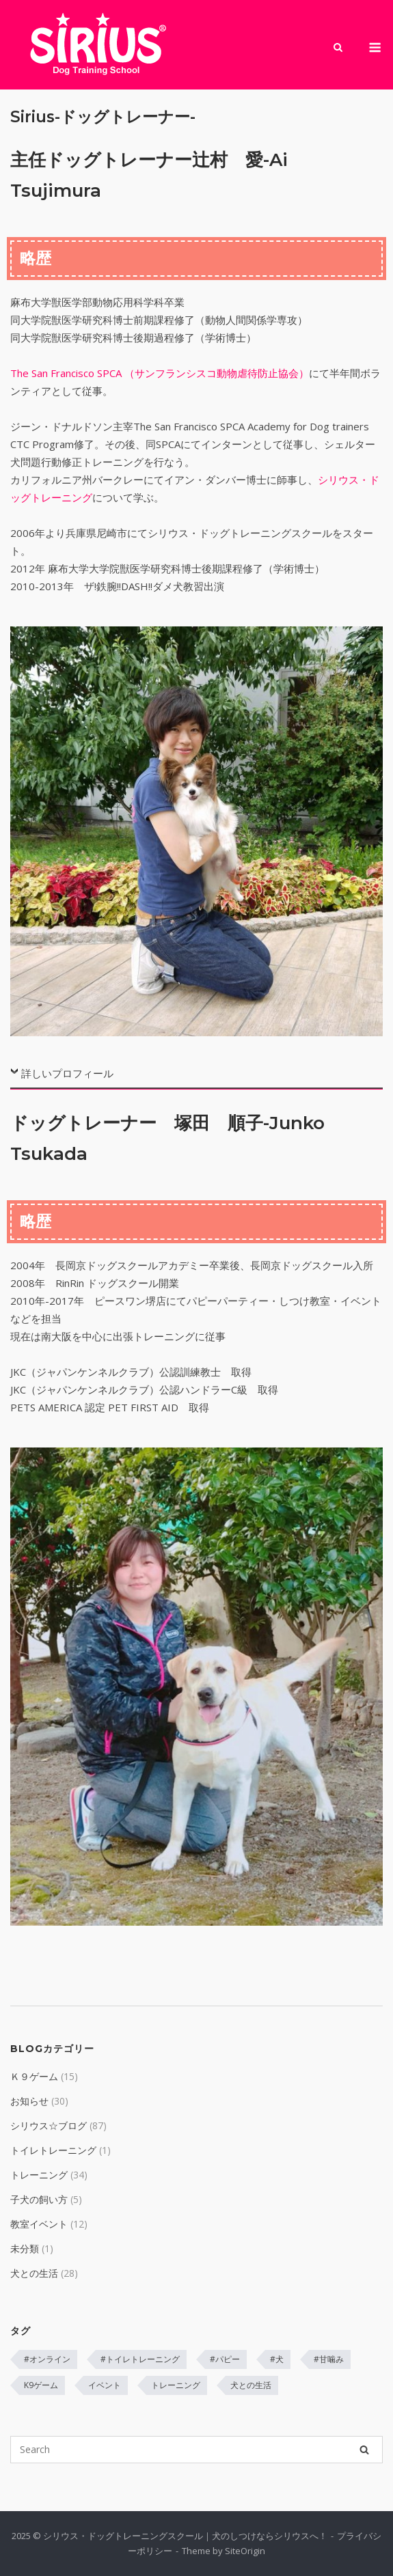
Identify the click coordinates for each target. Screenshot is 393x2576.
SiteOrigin (245, 2551)
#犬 (277, 2359)
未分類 (24, 2248)
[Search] (364, 2449)
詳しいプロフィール (67, 1073)
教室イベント (39, 2223)
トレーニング (39, 2174)
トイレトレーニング (53, 2150)
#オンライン (47, 2359)
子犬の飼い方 (39, 2199)
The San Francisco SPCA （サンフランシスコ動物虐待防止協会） (159, 373)
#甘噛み (329, 2359)
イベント (104, 2385)
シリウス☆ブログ (48, 2125)
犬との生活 (34, 2273)
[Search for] (196, 2449)
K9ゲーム (41, 2385)
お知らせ (29, 2100)
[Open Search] (338, 48)
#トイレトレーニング (140, 2359)
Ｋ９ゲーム (34, 2076)
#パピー (225, 2359)
